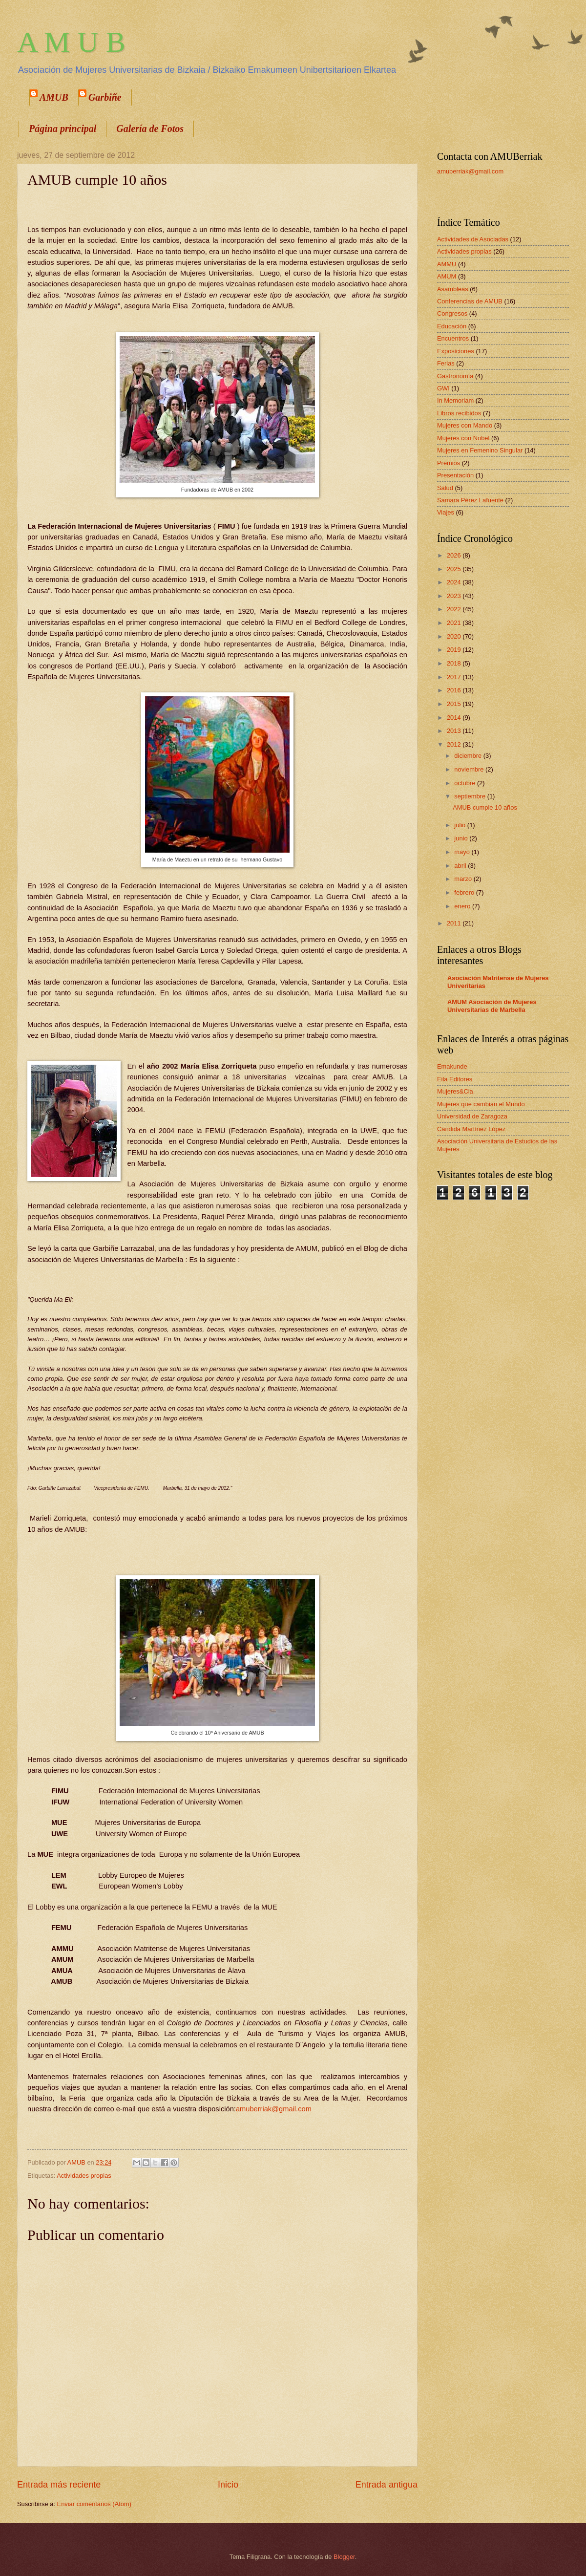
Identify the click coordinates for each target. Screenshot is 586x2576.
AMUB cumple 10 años (485, 807)
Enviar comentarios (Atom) (94, 2504)
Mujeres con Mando (464, 425)
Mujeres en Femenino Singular (480, 450)
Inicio (228, 2485)
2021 (454, 622)
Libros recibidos (459, 413)
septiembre (470, 796)
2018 (454, 663)
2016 (454, 690)
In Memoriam (455, 400)
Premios (448, 463)
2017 (454, 677)
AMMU (446, 264)
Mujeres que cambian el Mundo (481, 1104)
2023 (454, 596)
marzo (463, 878)
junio (461, 838)
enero (463, 906)
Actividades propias (84, 2175)
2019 (454, 649)
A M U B (71, 42)
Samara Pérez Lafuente (470, 500)
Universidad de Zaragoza (472, 1116)
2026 (454, 555)
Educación (451, 326)
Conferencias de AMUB (469, 301)
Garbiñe (105, 97)
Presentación (455, 475)
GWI (443, 388)
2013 (454, 730)
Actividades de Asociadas (472, 239)
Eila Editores (454, 1079)
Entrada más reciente (59, 2485)
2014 (454, 717)
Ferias (446, 363)
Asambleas (452, 289)
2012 (454, 744)
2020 (454, 636)
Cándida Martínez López (471, 1129)
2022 (454, 609)
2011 (454, 923)
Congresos (452, 313)
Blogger (344, 2556)
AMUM (446, 276)
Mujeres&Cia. (456, 1091)
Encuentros (453, 338)
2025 (454, 569)
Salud (445, 488)
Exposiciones (455, 351)
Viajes (445, 512)
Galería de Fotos (150, 128)
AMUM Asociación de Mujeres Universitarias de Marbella (492, 1005)
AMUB (54, 97)
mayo (462, 852)
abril (461, 865)
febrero (465, 892)
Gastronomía (455, 376)
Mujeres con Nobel (463, 438)
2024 (454, 582)
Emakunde (452, 1066)
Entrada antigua (387, 2485)
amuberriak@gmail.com (274, 2109)
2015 (454, 704)
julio (460, 825)
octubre (465, 783)
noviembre (469, 769)
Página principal (62, 128)
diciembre (468, 755)
